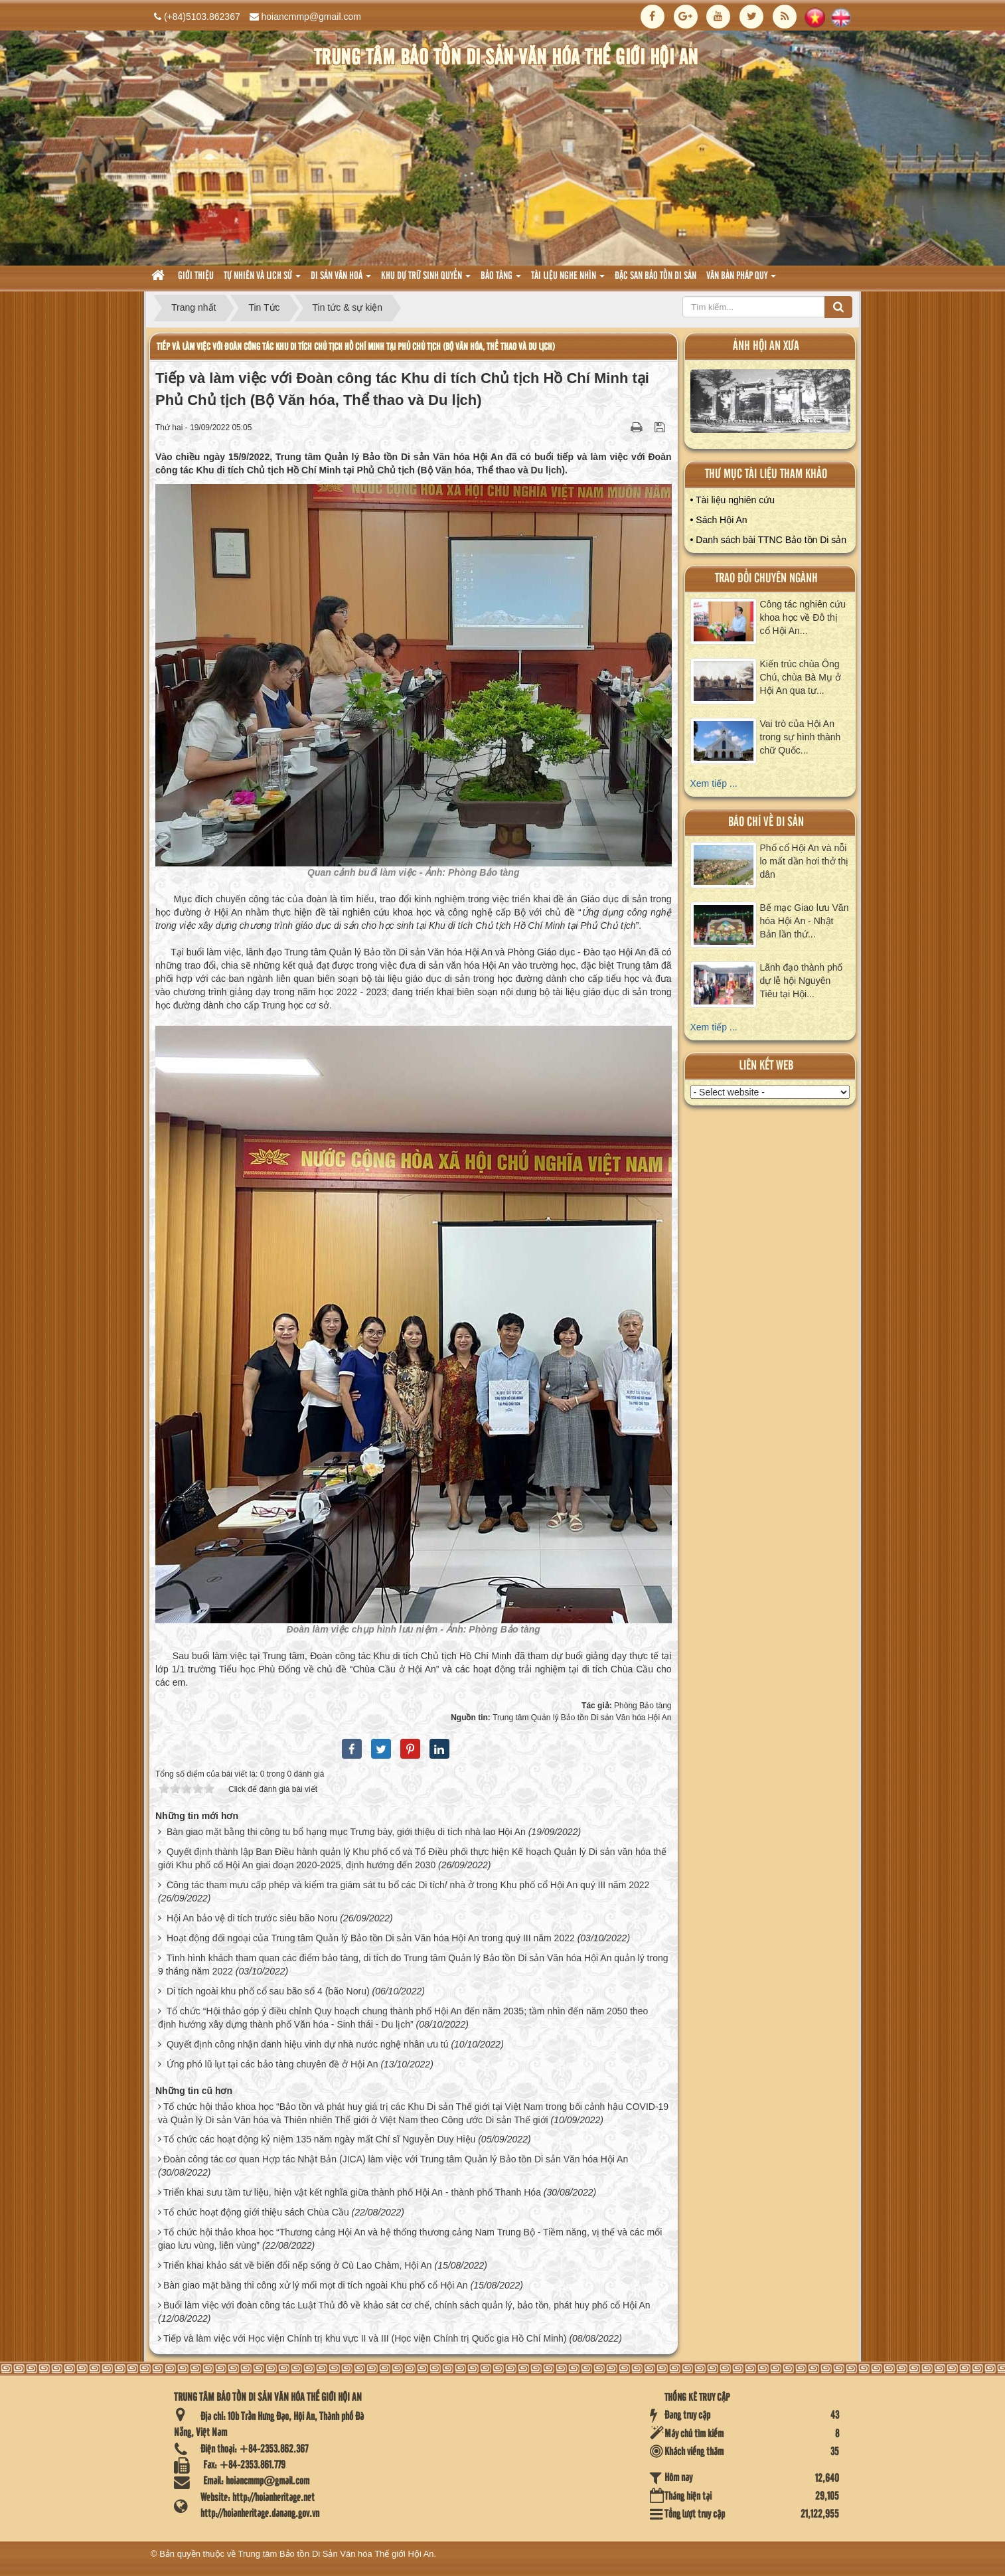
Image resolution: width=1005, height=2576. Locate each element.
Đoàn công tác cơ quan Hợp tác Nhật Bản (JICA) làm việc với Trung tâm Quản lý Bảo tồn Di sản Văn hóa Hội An (395, 2159)
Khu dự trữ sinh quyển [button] (426, 280)
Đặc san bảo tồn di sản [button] (655, 276)
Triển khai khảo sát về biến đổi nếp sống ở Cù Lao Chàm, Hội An (297, 2265)
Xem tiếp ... (713, 783)
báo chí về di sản (766, 822)
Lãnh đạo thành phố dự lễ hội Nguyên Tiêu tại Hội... (801, 980)
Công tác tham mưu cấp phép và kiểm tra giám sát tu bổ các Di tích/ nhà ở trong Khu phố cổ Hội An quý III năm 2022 (408, 1885)
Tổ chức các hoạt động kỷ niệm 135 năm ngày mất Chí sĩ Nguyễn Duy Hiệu (319, 2139)
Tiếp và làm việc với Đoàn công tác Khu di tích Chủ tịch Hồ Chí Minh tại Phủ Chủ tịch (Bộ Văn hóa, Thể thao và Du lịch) (356, 347)
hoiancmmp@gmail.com (311, 16)
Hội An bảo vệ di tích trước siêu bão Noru (252, 1918)
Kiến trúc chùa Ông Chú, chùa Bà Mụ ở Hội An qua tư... (800, 677)
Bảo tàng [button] (501, 280)
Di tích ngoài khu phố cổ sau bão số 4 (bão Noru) (268, 1991)
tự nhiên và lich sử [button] (262, 280)
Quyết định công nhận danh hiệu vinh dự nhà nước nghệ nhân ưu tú (308, 2044)
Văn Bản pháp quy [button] (741, 280)
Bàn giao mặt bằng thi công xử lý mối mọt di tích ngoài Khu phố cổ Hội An (315, 2285)
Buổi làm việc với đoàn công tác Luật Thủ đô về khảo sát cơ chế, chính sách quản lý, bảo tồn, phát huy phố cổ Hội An (407, 2305)
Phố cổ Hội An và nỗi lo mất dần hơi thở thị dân (804, 861)
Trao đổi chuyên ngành (766, 578)
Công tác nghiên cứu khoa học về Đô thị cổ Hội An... (803, 617)
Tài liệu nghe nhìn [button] (568, 280)
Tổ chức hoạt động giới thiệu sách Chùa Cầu (256, 2212)
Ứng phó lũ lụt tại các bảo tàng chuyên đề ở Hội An (272, 2064)
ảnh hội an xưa (766, 346)
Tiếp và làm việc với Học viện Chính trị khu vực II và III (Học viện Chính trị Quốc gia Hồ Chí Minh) (365, 2338)
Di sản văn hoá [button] (341, 280)
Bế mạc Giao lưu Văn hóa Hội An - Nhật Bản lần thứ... (804, 920)
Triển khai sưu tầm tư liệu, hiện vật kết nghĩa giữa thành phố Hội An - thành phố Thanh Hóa (352, 2192)
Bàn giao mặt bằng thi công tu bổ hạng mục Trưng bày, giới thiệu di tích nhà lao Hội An (346, 1831)
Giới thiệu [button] (196, 276)
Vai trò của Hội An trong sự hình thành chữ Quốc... (800, 737)
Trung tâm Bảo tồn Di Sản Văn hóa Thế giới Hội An (336, 2554)
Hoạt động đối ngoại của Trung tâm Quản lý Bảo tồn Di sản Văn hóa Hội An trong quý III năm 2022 (371, 1938)
